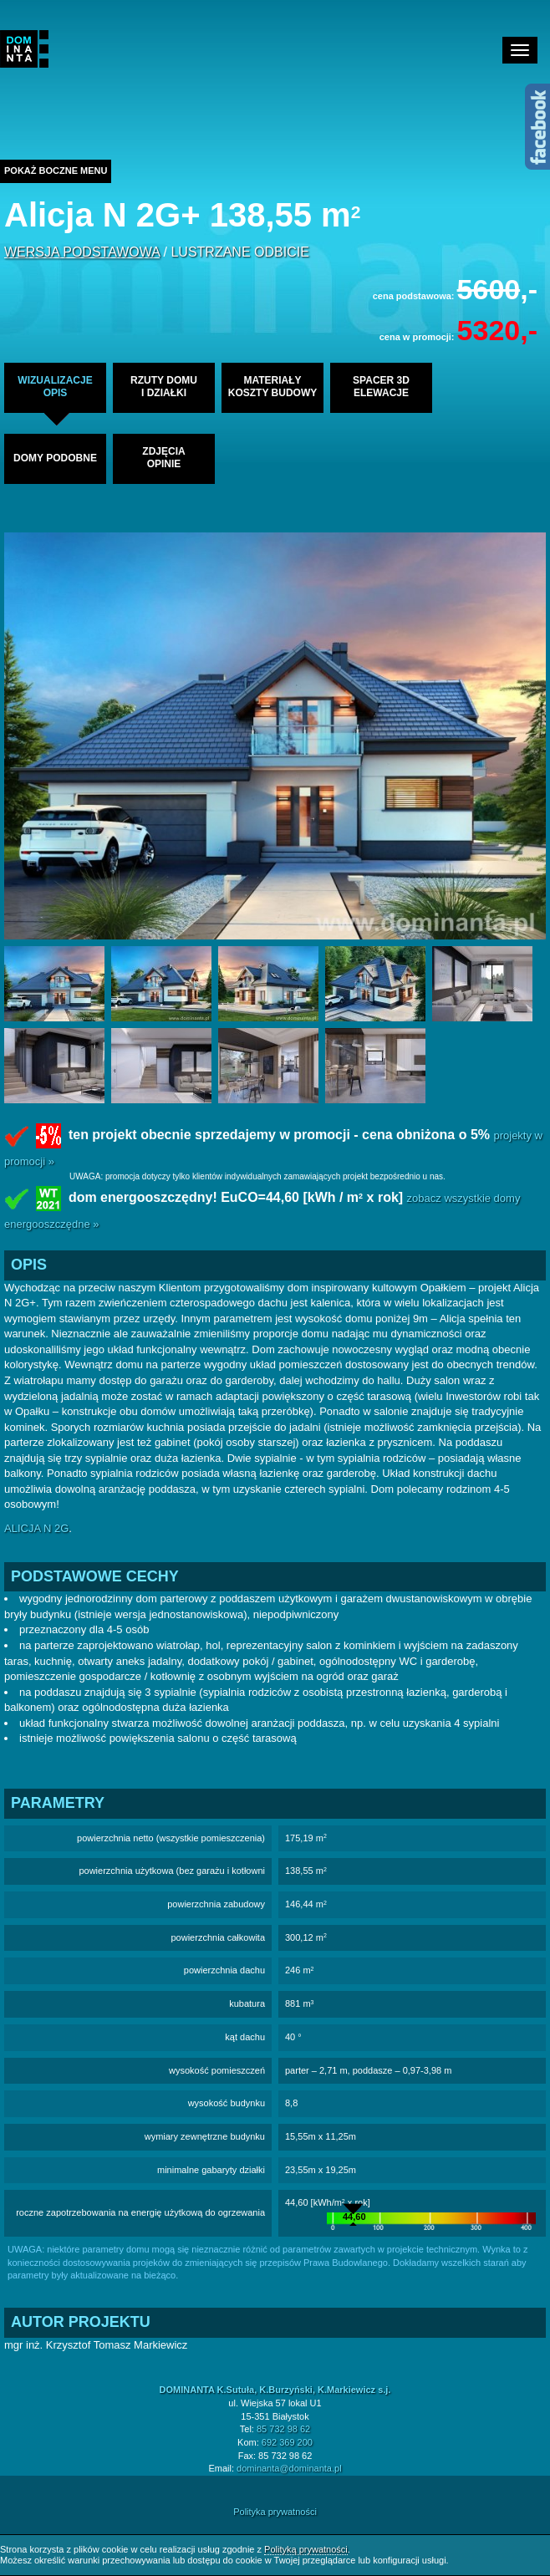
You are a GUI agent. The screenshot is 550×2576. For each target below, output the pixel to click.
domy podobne (55, 458)
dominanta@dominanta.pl (289, 2468)
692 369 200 (287, 2442)
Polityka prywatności (275, 2512)
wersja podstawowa (82, 252)
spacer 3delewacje (381, 386)
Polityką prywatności (306, 2549)
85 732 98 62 (283, 2429)
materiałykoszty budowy (272, 386)
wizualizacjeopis (55, 386)
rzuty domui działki (163, 386)
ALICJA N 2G (36, 1528)
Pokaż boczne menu (55, 170)
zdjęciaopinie (163, 457)
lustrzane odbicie (239, 252)
